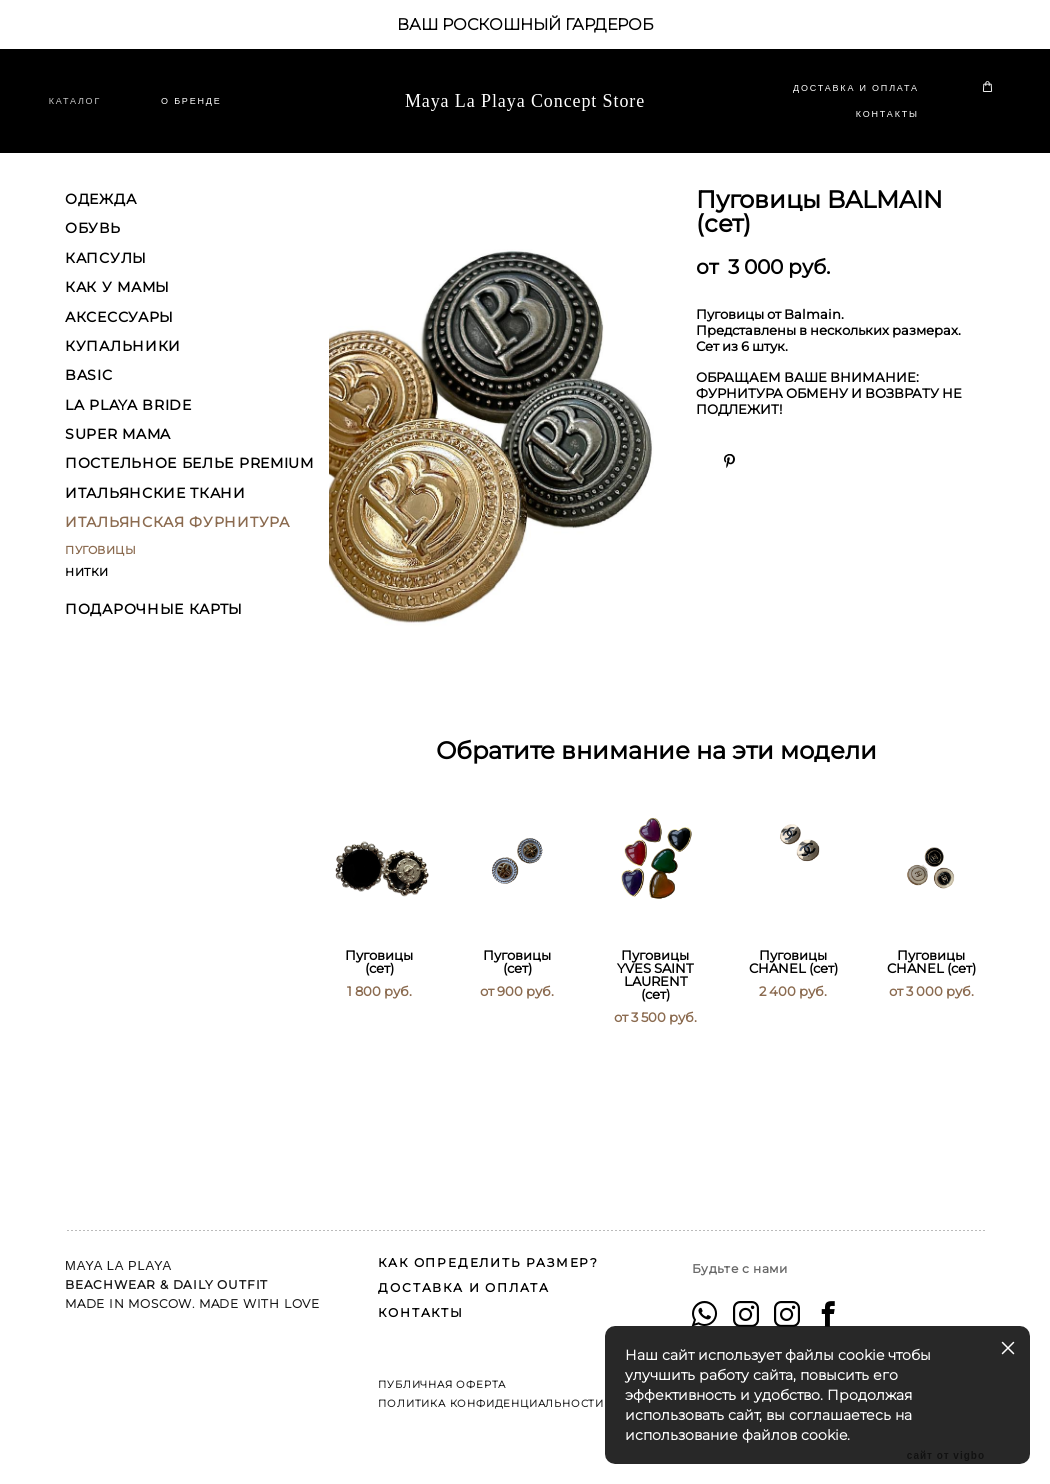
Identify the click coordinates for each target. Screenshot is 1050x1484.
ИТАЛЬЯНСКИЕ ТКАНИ (155, 511)
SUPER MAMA (118, 452)
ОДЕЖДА (100, 217)
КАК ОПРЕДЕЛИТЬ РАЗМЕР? (488, 1242)
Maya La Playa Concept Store (525, 111)
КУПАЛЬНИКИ (123, 364)
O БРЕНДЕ (207, 110)
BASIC (89, 393)
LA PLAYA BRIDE (128, 423)
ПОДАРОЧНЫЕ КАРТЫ (154, 627)
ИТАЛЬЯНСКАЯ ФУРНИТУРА (177, 540)
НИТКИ (87, 590)
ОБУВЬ (93, 246)
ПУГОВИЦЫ (100, 568)
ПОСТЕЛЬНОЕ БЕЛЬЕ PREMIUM (189, 482)
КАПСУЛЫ (106, 276)
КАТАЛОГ (91, 110)
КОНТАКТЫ (871, 123)
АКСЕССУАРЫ (119, 335)
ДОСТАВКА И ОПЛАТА (840, 97)
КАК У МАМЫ (117, 305)
